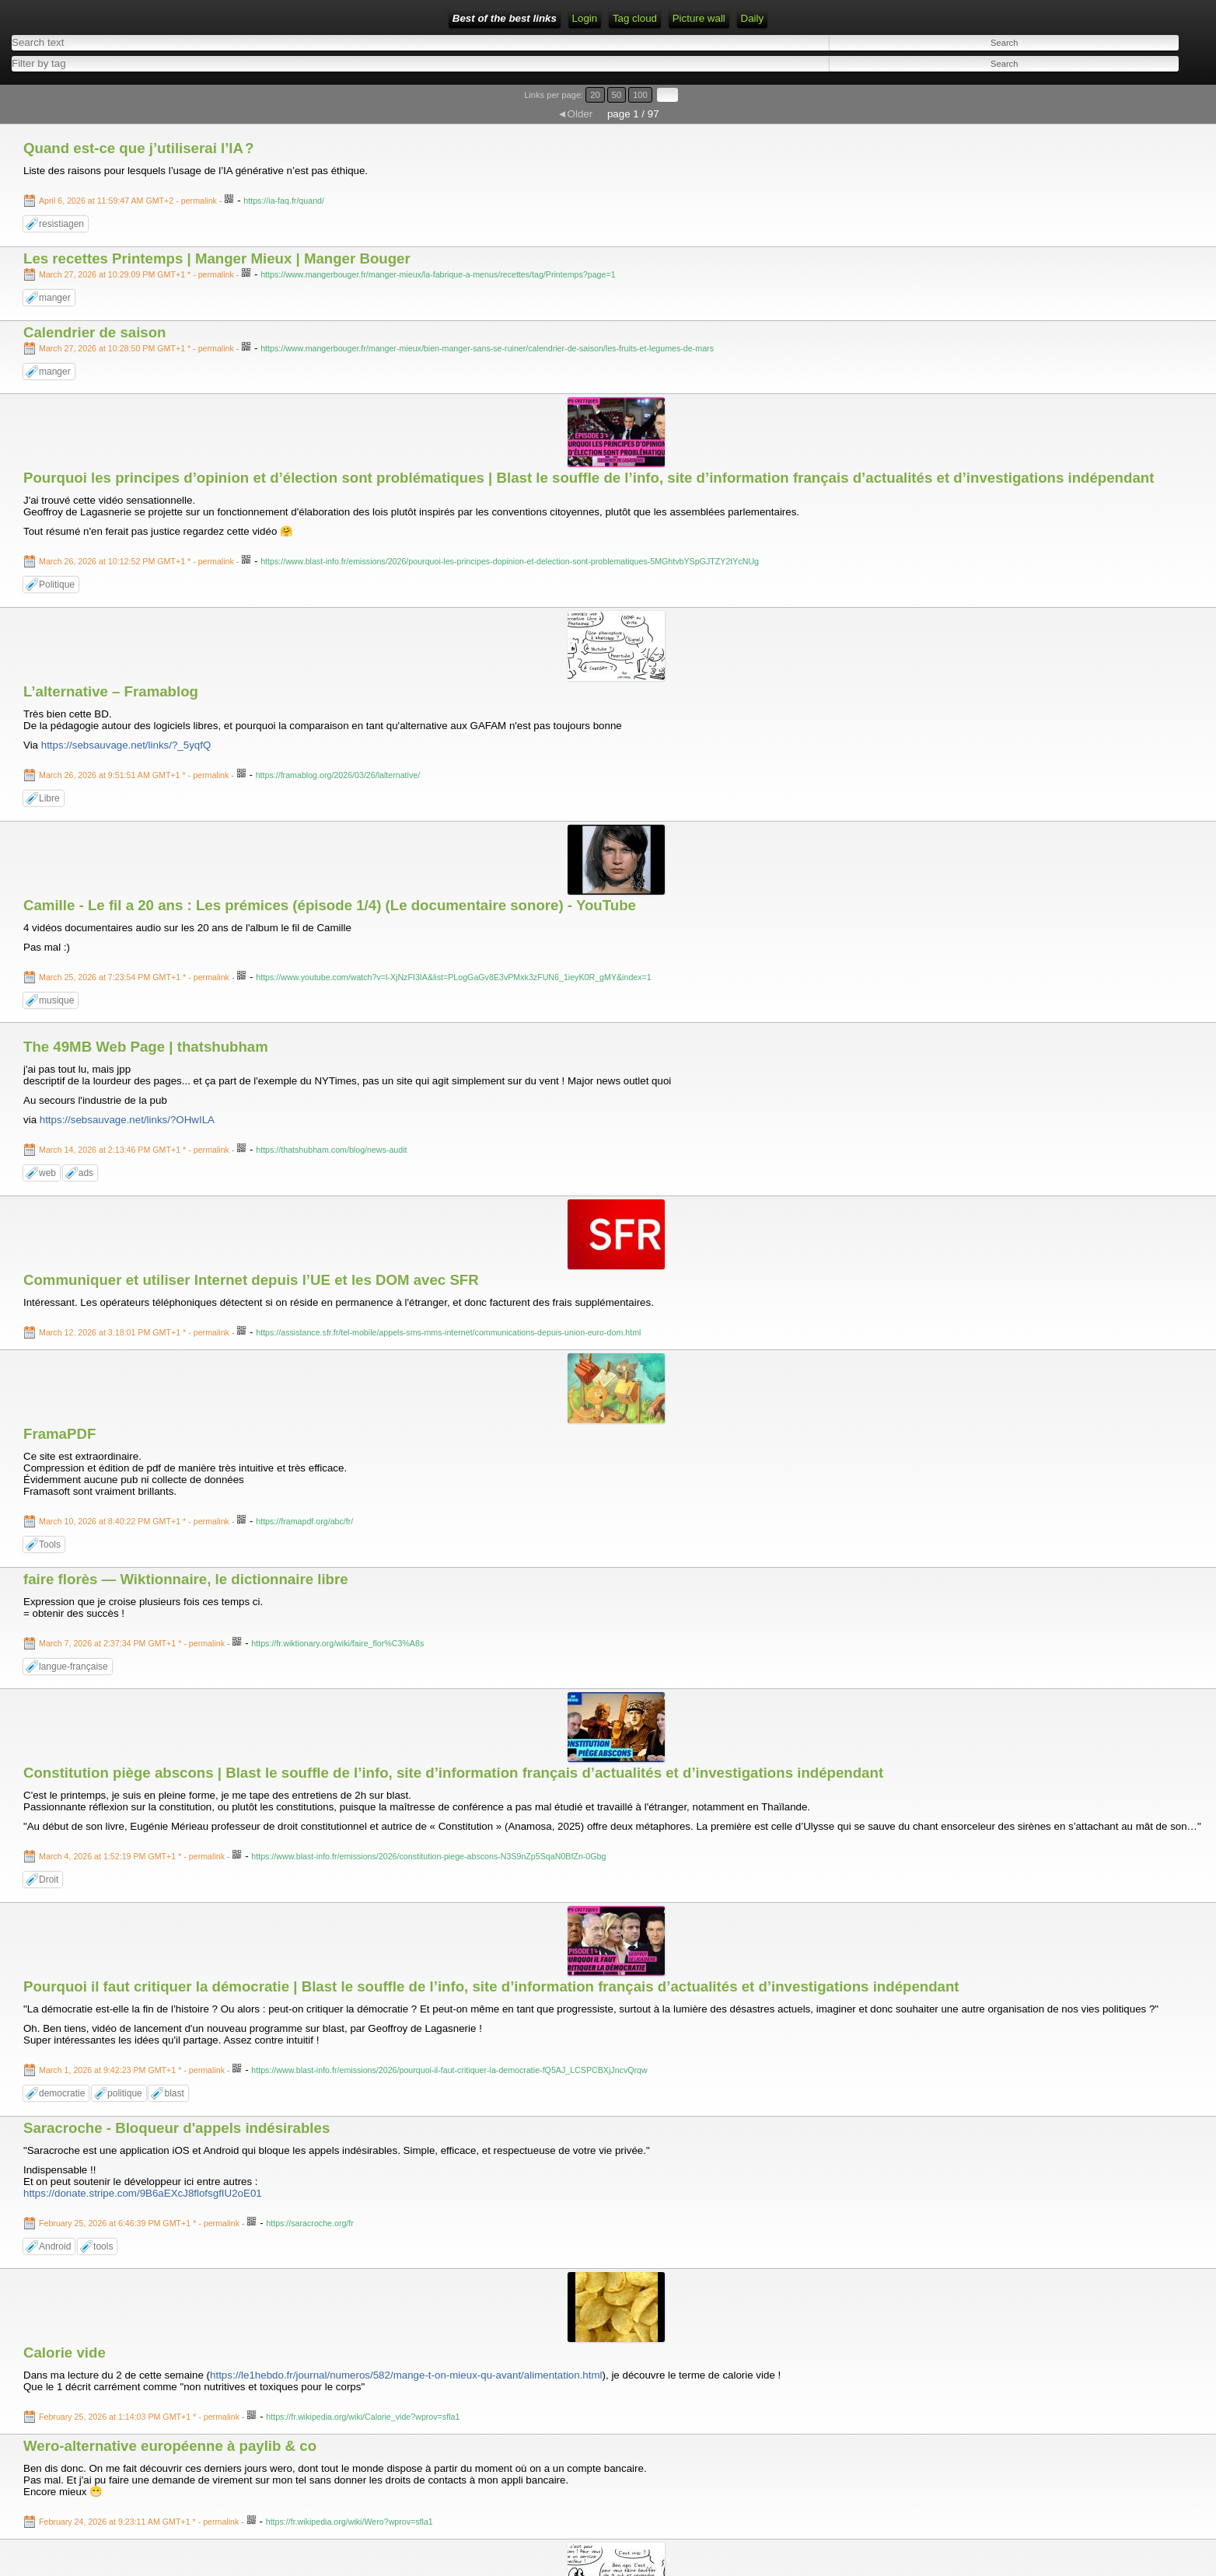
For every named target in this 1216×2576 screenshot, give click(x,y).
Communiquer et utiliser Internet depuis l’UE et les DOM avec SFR (251, 1280)
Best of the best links (505, 18)
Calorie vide (64, 2352)
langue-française (73, 1666)
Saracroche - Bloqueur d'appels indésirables (176, 2128)
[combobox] (297, 63)
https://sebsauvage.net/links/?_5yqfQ (126, 745)
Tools (50, 1544)
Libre (49, 798)
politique (124, 2093)
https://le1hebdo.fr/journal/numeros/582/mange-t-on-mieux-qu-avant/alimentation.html (406, 2375)
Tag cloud (635, 18)
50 (616, 94)
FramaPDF (59, 1434)
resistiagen (61, 223)
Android (55, 2246)
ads (86, 1173)
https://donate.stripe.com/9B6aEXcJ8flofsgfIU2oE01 (142, 2193)
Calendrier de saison (94, 332)
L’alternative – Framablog (110, 691)
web (47, 1173)
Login (585, 18)
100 (640, 94)
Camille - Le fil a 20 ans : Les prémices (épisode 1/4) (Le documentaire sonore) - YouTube (329, 905)
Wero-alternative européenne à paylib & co (169, 2446)
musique (56, 1000)
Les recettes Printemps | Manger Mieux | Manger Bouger (217, 258)
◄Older (574, 114)
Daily (752, 18)
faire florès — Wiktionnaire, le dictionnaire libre (185, 1579)
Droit (48, 1879)
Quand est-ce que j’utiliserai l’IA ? (138, 148)
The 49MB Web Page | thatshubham (145, 1046)
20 (594, 94)
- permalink (129, 200)
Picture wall (699, 18)
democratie (62, 2093)
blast (173, 2093)
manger (55, 297)
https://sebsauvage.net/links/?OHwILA (127, 1120)
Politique (57, 584)
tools (103, 2246)
